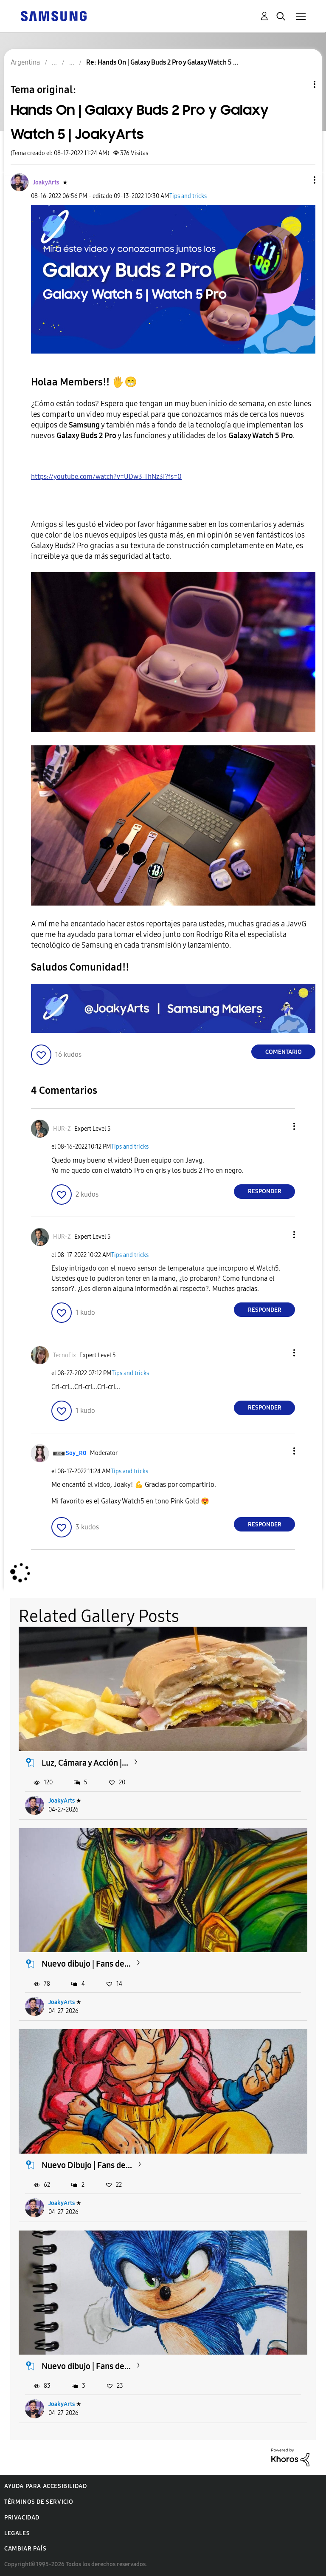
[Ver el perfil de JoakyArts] (46, 182)
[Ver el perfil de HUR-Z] (62, 1128)
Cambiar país (25, 2548)
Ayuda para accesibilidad (45, 2486)
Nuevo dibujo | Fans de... (86, 1964)
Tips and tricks (188, 196)
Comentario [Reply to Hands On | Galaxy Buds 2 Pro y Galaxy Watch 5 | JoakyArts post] (283, 1052)
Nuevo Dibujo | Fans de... (87, 2165)
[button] (300, 180)
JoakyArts (61, 1800)
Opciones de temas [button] (300, 84)
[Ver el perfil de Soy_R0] (76, 1453)
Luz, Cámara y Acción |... (85, 1763)
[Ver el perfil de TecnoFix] (64, 1355)
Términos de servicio (38, 2501)
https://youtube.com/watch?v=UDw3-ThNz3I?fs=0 (106, 477)
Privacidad (21, 2517)
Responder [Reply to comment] (264, 1191)
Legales (17, 2533)
